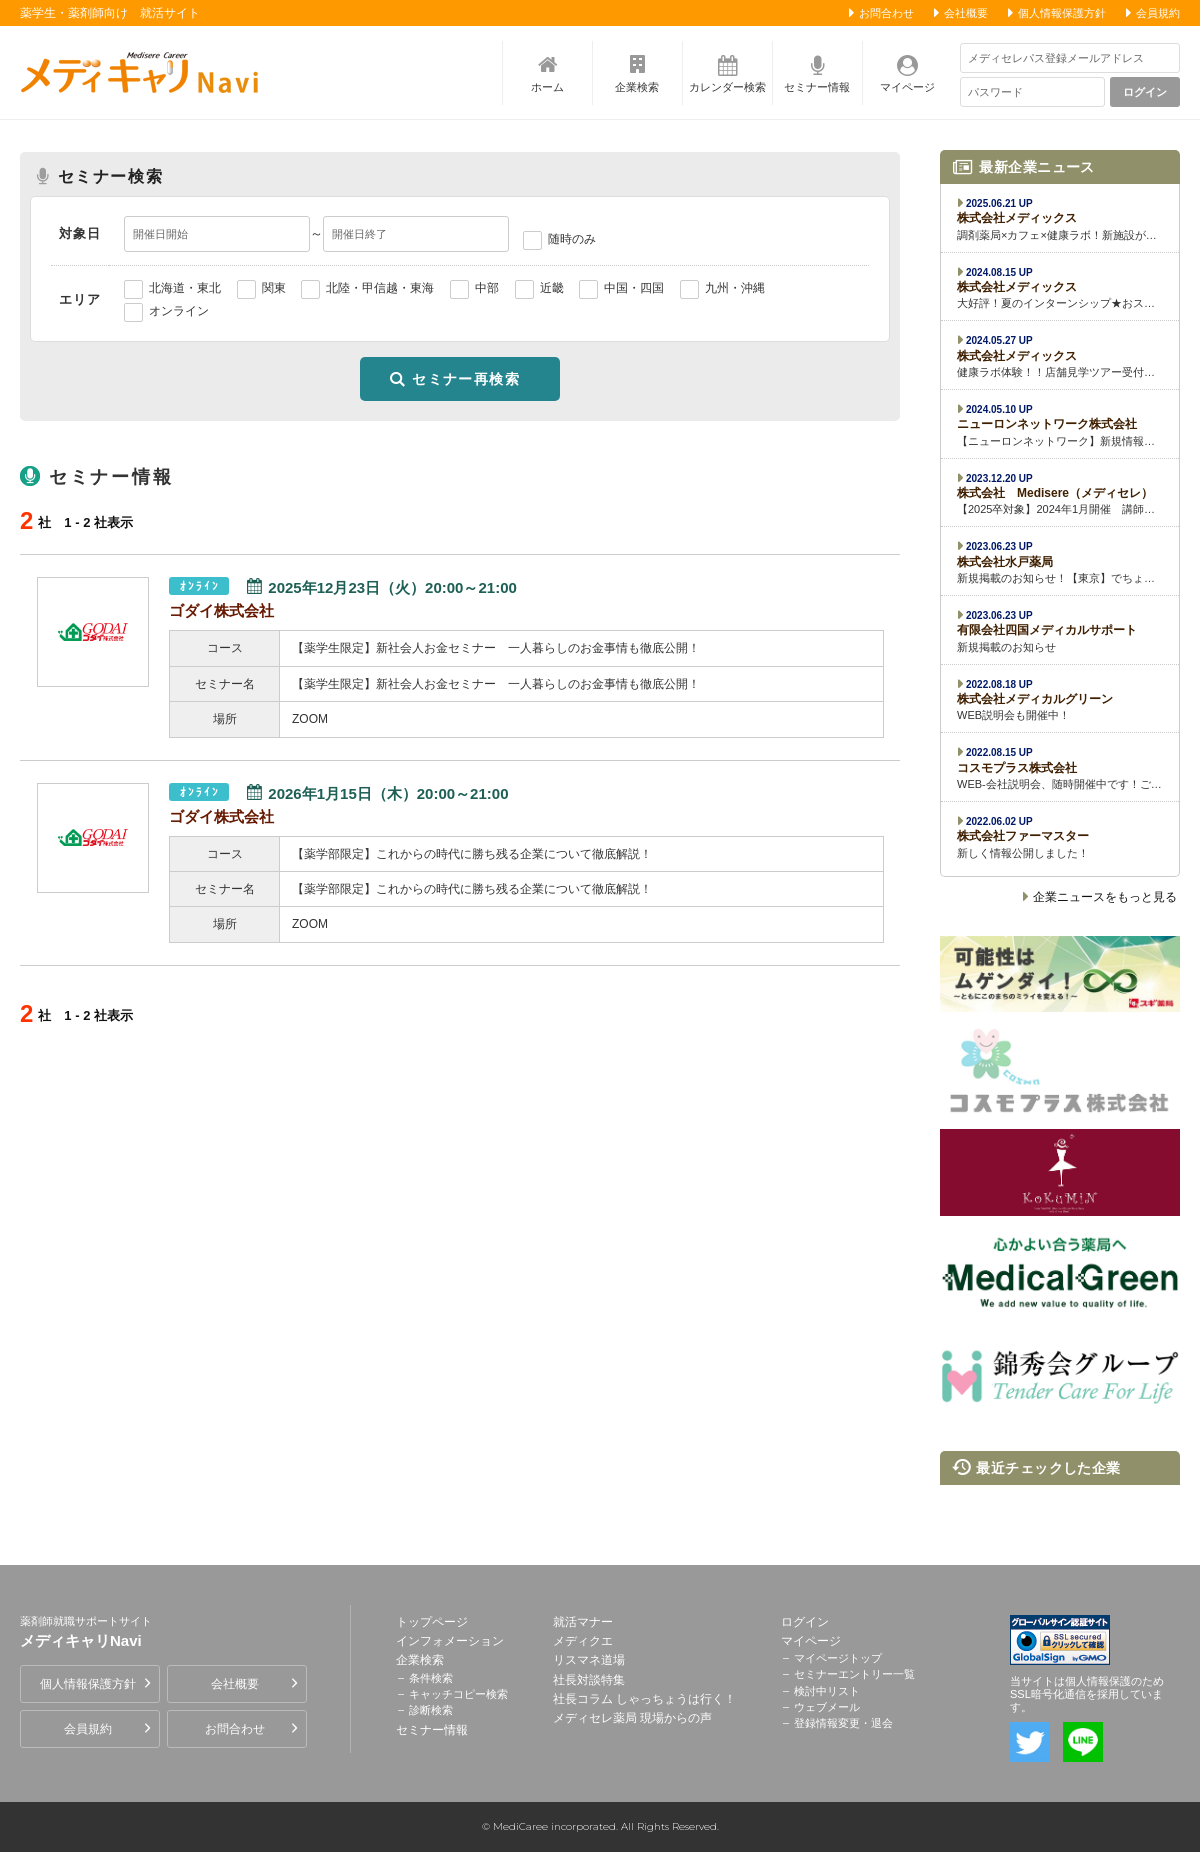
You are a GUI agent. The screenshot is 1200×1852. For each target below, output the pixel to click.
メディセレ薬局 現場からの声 (632, 1718)
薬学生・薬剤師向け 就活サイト (110, 13)
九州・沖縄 (735, 288)
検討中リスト (827, 1691)
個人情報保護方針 (1062, 13)
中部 (487, 288)
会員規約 (1158, 13)
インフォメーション (450, 1641)
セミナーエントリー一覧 (854, 1674)
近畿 (552, 288)
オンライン (179, 311)
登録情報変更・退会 (843, 1723)
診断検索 (431, 1710)
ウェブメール (827, 1707)
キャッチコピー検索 (458, 1694)
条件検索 (431, 1678)
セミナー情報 (817, 87)
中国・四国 (634, 288)
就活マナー (583, 1622)
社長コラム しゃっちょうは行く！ (644, 1699)
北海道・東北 (185, 288)
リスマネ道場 (589, 1660)
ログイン (1145, 92)
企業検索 (637, 87)
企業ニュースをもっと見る (1105, 897)
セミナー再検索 (466, 379)
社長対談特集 (589, 1680)
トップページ (432, 1622)
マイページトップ (838, 1658)
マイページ (907, 87)
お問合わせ (886, 13)
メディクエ (583, 1641)
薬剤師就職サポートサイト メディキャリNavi (145, 72)
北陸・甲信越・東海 (380, 288)
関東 (274, 288)
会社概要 (966, 13)
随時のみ (572, 239)
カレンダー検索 (727, 87)
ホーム (547, 87)
